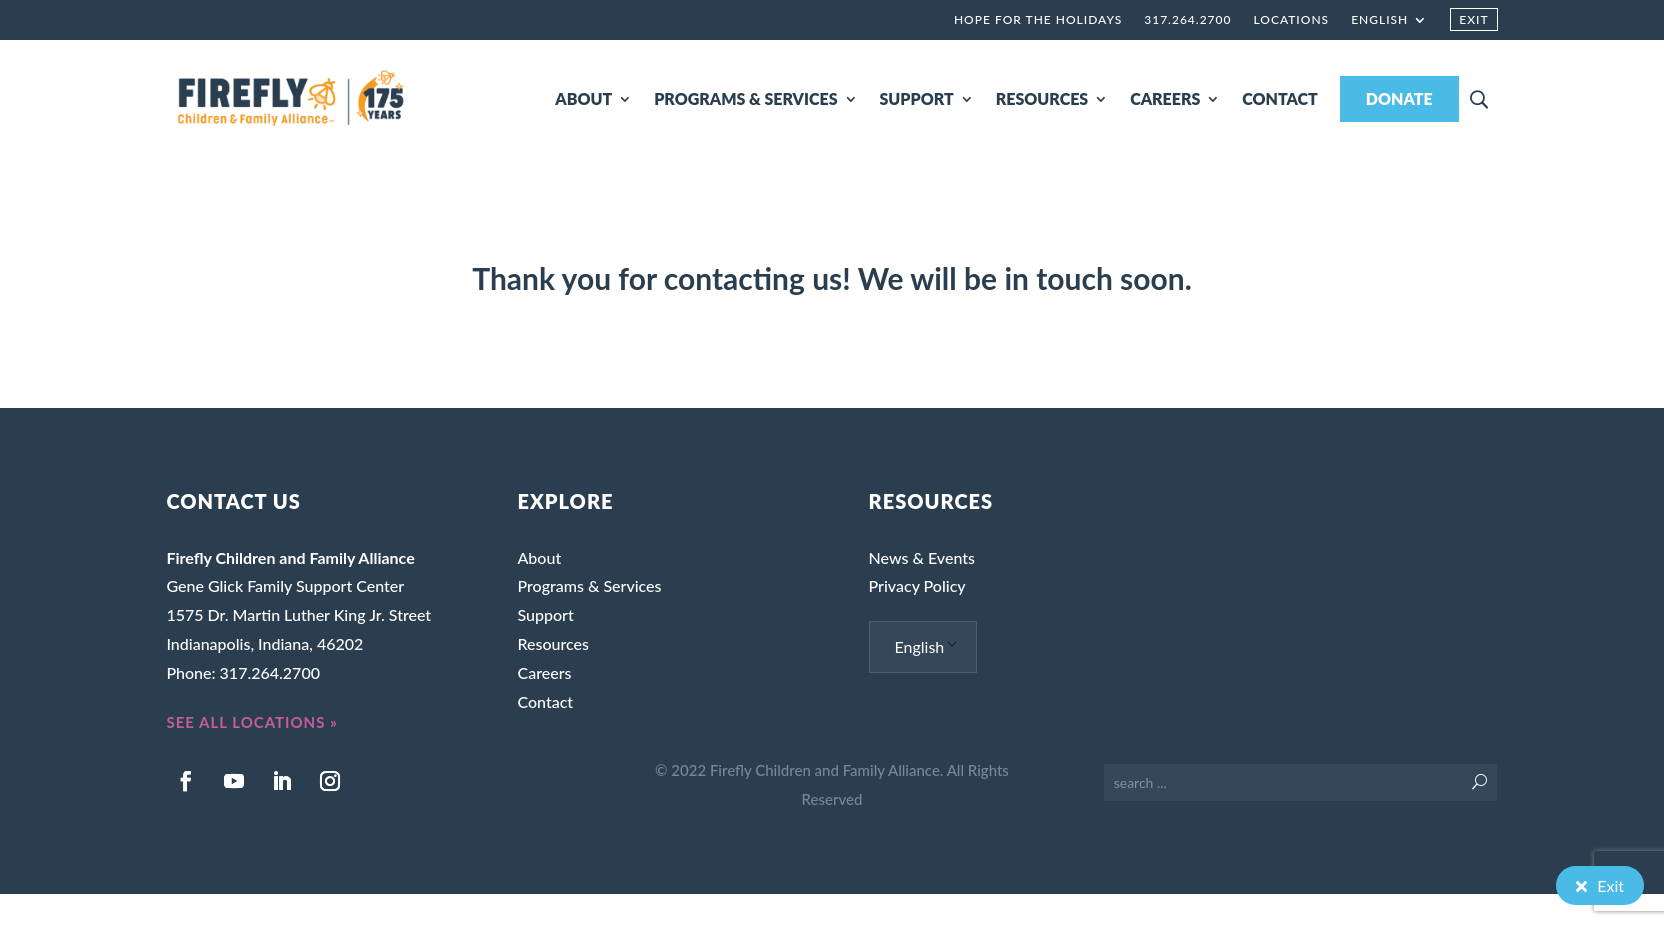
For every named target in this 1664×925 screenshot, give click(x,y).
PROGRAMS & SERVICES (745, 98)
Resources (553, 643)
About (539, 557)
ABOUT (583, 98)
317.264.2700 (1187, 20)
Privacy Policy (917, 585)
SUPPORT (917, 98)
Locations (1291, 20)
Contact (545, 701)
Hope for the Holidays (1038, 20)
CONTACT (1280, 98)
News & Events (922, 557)
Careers (544, 672)
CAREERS (1165, 98)
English (1379, 20)
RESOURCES (1042, 98)
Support (545, 614)
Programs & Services (589, 585)
